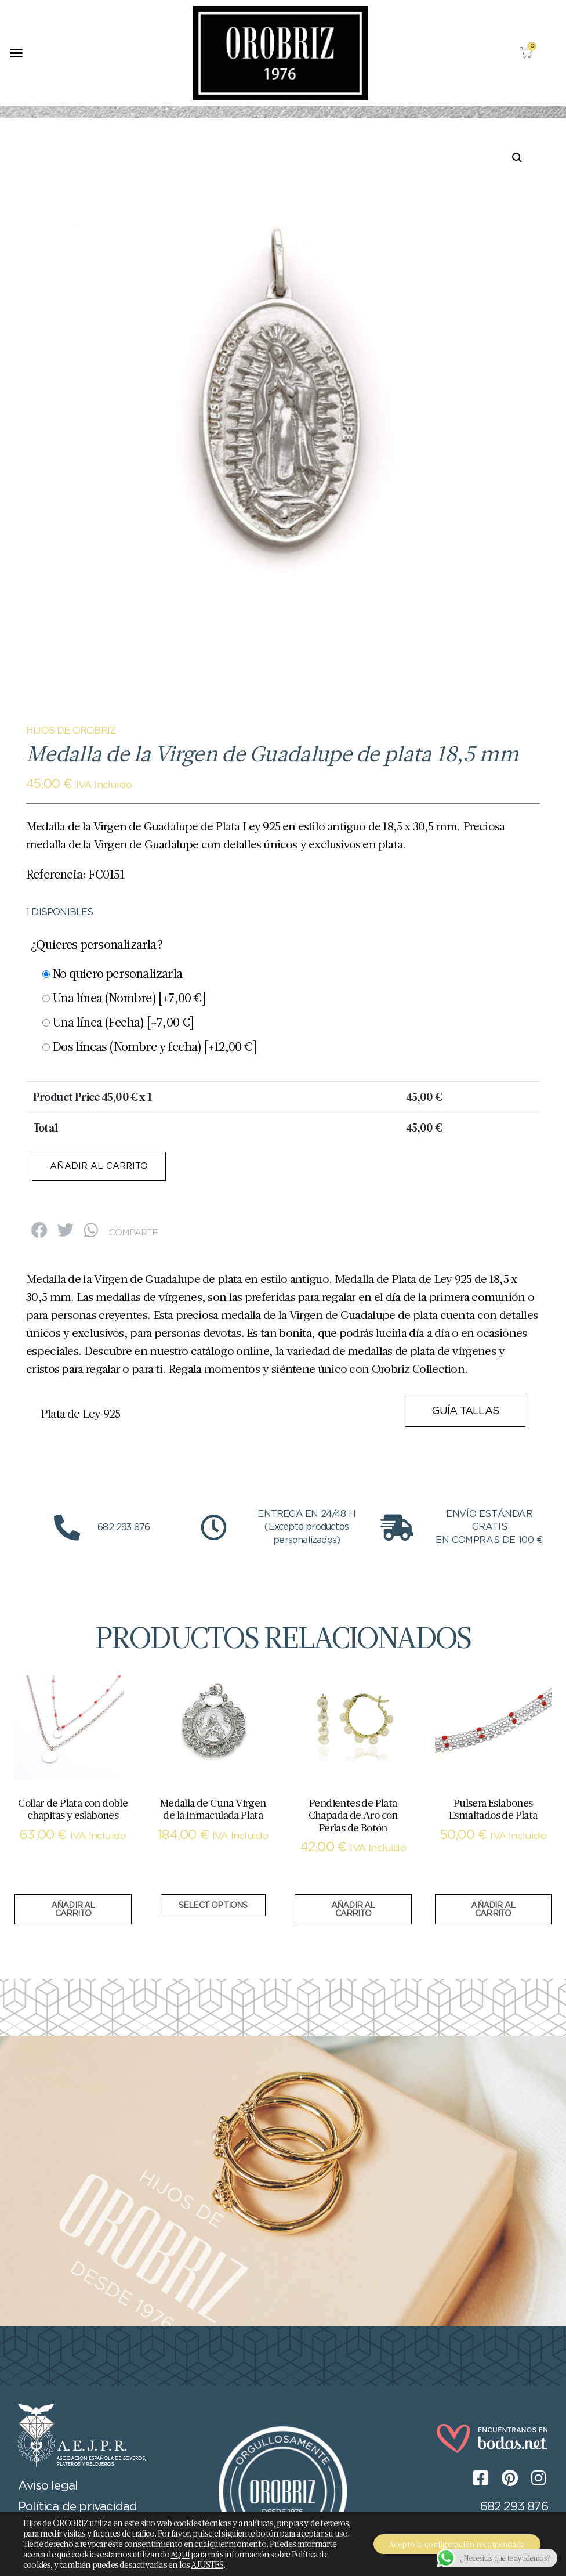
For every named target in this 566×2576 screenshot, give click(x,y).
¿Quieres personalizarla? (96, 944)
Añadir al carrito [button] (73, 1911)
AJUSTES (266, 2565)
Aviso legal (48, 2487)
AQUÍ (248, 2554)
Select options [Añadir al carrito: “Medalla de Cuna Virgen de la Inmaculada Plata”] (213, 1906)
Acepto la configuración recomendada (453, 2544)
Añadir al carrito (102, 1166)
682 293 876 (514, 2508)
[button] (16, 52)
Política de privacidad (77, 2508)
